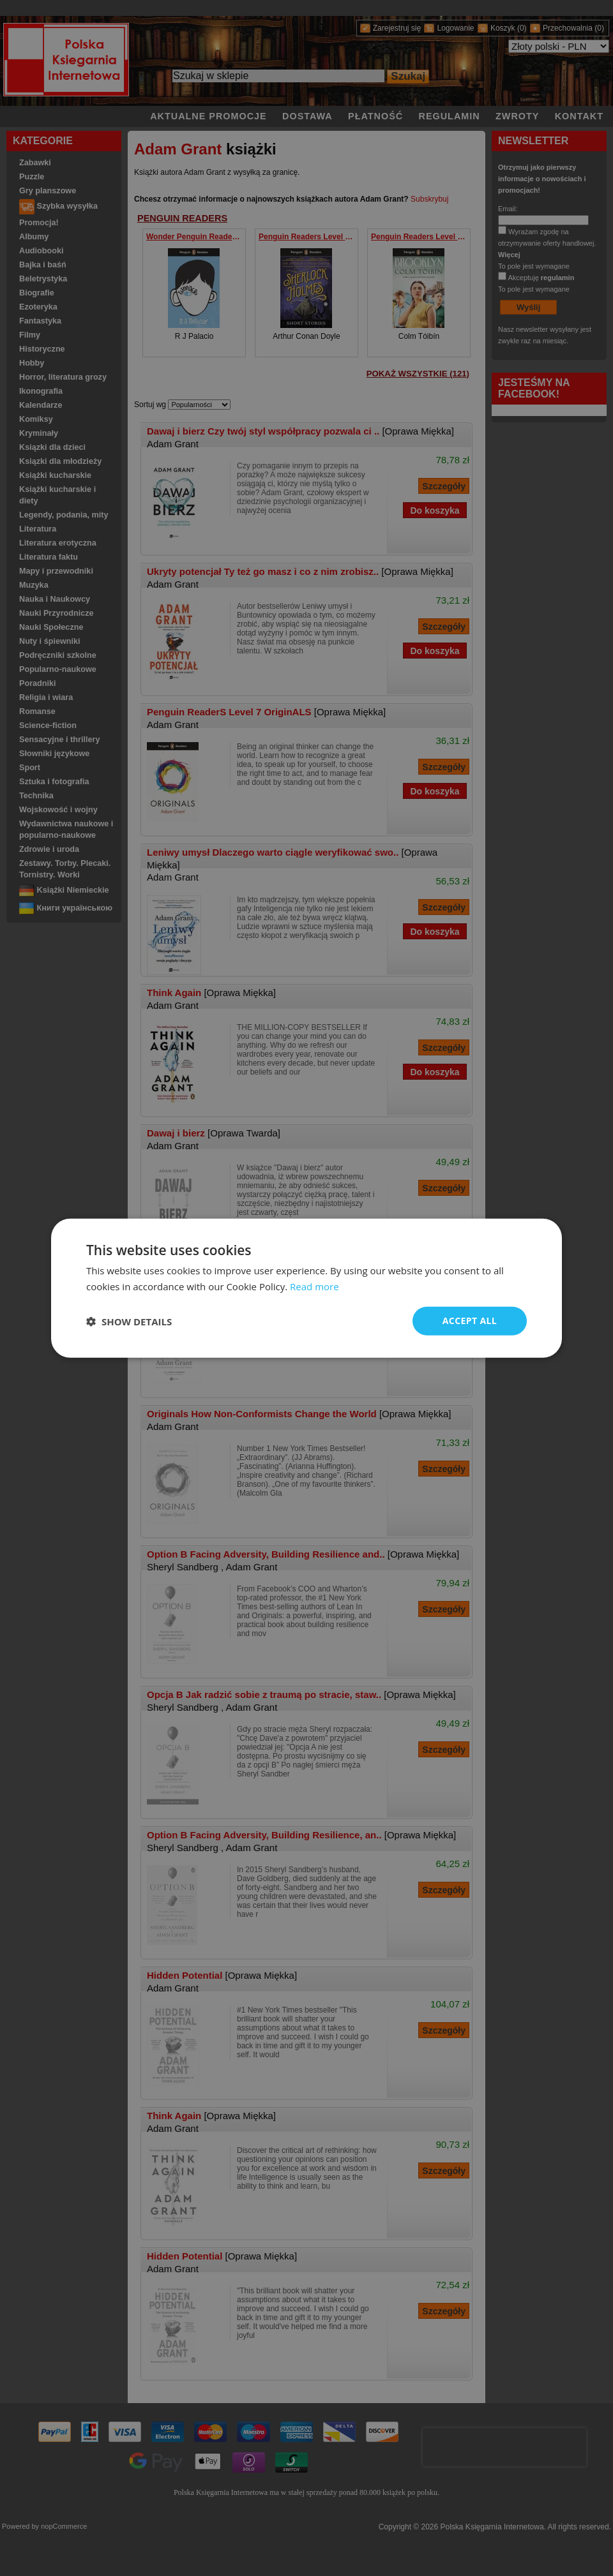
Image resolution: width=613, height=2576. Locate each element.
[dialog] (306, 1288)
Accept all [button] (470, 1320)
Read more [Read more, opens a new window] (314, 1285)
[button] (129, 1321)
